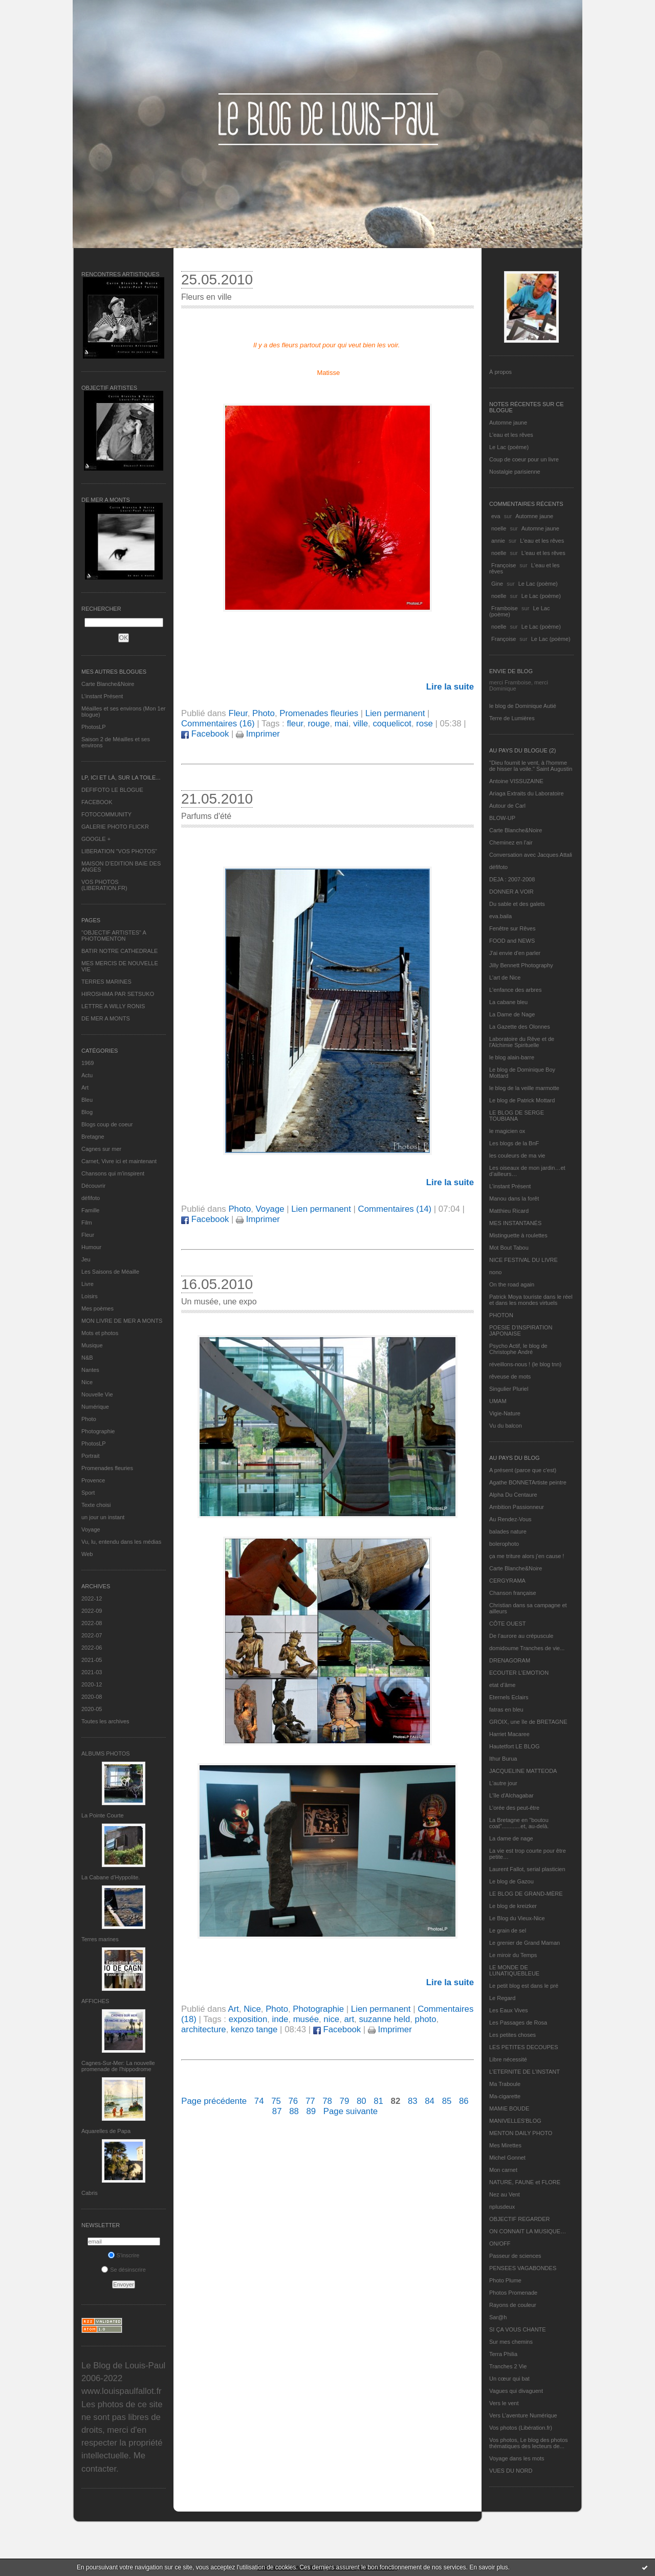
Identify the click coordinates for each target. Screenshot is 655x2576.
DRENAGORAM (509, 1660)
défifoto (90, 1198)
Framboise (504, 608)
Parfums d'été (206, 816)
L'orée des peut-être (514, 1808)
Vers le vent (503, 2403)
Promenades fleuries (107, 1468)
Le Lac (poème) (509, 447)
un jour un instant (102, 1517)
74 (259, 2101)
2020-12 (91, 1684)
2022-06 (91, 1648)
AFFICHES (95, 2001)
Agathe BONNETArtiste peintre (527, 1482)
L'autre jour (503, 1783)
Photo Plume (505, 2280)
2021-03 (91, 1672)
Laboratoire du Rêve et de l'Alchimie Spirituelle (521, 1042)
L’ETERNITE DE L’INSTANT (524, 2072)
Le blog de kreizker (513, 1906)
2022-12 (91, 1598)
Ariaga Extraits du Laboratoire (526, 793)
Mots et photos (99, 1333)
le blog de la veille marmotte (524, 1088)
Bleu (87, 1100)
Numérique (95, 1407)
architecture (203, 2029)
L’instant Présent (102, 696)
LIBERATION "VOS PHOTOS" (119, 851)
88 (294, 2111)
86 (464, 2101)
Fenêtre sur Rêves (512, 928)
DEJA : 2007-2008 (512, 879)
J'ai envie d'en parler (514, 953)
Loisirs (89, 1296)
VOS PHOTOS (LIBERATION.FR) (104, 885)
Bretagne (92, 1137)
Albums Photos (105, 1753)
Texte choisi (96, 1505)
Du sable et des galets (517, 904)
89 (311, 2111)
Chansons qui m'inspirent (112, 1173)
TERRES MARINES (106, 982)
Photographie (98, 1431)
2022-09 (91, 1611)
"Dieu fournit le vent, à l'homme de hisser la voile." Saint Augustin (530, 766)
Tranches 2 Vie (508, 2366)
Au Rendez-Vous (510, 1519)
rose (424, 723)
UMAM (498, 1401)
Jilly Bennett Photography (521, 965)
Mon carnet (503, 2170)
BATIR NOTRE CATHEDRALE (119, 951)
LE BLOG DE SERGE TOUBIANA (516, 1115)
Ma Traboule (504, 2084)
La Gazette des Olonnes (519, 1027)
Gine (497, 584)
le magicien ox (507, 1131)
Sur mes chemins (511, 2342)
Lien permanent (395, 713)
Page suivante (350, 2111)
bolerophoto (504, 1544)
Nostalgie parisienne (514, 472)
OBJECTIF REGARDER (519, 2219)
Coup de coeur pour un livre (524, 459)
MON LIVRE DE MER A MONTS (121, 1321)
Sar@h (498, 2317)
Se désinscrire (123, 2270)
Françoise (503, 565)
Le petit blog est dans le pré (523, 1986)
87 (277, 2111)
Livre (87, 1284)
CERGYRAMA (507, 1581)
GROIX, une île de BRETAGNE (528, 1722)
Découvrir (93, 1186)
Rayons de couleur (512, 2305)
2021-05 (91, 1660)
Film (86, 1222)
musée (306, 2019)
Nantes (90, 1370)
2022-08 (91, 1623)
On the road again (511, 1284)
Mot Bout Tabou (509, 1248)
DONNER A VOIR (511, 892)
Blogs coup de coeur (107, 1124)
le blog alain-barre (511, 1057)
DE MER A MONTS (105, 1018)
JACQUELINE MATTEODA (523, 1771)
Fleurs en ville (206, 297)
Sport (88, 1493)
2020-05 (91, 1709)
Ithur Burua (503, 1759)
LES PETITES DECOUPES (523, 2047)
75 (276, 2101)
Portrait (90, 1456)
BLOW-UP (502, 818)
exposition (248, 2019)
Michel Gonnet (507, 2158)
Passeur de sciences (515, 2256)
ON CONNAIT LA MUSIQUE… (527, 2231)
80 (361, 2101)
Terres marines (100, 1939)
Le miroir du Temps (513, 1955)
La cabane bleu (508, 1002)
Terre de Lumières (512, 718)
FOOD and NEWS (512, 941)
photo (425, 2019)
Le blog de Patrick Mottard (522, 1100)
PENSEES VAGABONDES (522, 2268)
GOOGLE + (96, 839)
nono (495, 1272)
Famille (90, 1210)
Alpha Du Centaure (513, 1495)
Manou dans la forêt (514, 1198)
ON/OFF (500, 2243)
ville (360, 723)
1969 (87, 1063)
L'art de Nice (504, 977)
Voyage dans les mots (516, 2458)
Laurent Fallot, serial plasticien (527, 1869)
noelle (498, 528)
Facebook (205, 734)
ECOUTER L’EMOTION (519, 1673)
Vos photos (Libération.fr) (520, 2428)
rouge (319, 723)
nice (331, 2019)
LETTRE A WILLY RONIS (113, 1006)
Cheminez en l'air (511, 842)
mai (341, 723)
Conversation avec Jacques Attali (530, 855)
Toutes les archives (105, 1721)
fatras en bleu (506, 1709)
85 (447, 2101)
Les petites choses (512, 2035)
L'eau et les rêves (511, 435)
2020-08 (91, 1697)
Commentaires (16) (218, 723)
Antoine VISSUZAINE (516, 781)
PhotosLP (93, 727)
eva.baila (500, 916)
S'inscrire (124, 2255)
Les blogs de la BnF (514, 1143)
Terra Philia (503, 2354)
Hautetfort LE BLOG (514, 1746)
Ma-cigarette (504, 2096)
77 (310, 2101)
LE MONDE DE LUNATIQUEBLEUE (514, 1970)
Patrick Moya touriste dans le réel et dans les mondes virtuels (531, 1300)
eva (495, 516)
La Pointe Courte (102, 1815)
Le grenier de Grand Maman (524, 1943)
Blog (87, 1112)
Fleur (87, 1235)
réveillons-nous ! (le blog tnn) (525, 1364)
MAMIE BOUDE (509, 2108)
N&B (87, 1357)
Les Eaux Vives (508, 2010)
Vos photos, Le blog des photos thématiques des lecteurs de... (528, 2443)
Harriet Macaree (509, 1734)
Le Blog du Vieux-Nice (517, 1918)
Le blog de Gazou (511, 1881)
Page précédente (214, 2101)
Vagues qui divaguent (516, 2391)
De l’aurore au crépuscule (521, 1636)
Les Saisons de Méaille (110, 1272)
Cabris (89, 2193)
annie (498, 541)
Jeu (86, 1259)
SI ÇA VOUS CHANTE (517, 2329)
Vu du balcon (505, 1426)
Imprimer (258, 734)
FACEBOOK (97, 802)
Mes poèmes (97, 1308)
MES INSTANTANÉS (515, 1223)
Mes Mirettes (505, 2145)
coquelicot (392, 723)
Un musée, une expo (219, 1301)
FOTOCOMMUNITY (106, 814)
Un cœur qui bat (509, 2378)
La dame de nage (511, 1838)
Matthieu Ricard (509, 1211)
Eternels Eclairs (508, 1697)
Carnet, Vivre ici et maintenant (119, 1161)
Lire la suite (450, 687)
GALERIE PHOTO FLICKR (115, 827)
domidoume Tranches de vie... (526, 1648)
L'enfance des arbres (515, 990)
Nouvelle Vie (97, 1394)
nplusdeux (502, 2207)
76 (293, 2101)
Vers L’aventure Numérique (523, 2415)
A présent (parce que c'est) (522, 1470)
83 (413, 2101)
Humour (91, 1247)
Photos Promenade (513, 2293)
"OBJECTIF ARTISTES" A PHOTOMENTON (113, 935)
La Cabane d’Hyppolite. (110, 1877)
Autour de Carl (507, 806)
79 (345, 2101)
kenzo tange (254, 2029)
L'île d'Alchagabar (511, 1795)
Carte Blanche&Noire (107, 684)
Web (87, 1554)
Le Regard (502, 1998)
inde (280, 2019)
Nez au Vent (504, 2194)
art (349, 2019)
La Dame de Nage (512, 1014)
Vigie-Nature (504, 1413)
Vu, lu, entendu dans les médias (121, 1542)
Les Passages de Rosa (518, 2022)
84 (429, 2101)
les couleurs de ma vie (517, 1155)
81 (378, 2101)
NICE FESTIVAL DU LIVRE (523, 1260)
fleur (295, 723)
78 (327, 2101)
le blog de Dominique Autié (522, 706)
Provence (93, 1480)
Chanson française (512, 1593)
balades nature (508, 1531)
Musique (92, 1345)
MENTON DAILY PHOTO (520, 2133)
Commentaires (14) (395, 1209)
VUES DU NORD (510, 2471)
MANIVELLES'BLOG (515, 2121)
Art (85, 1087)
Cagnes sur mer (101, 1149)
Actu (87, 1075)
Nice (87, 1382)
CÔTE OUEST (507, 1623)
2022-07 (91, 1635)
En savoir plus (488, 2567)
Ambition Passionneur (516, 1507)
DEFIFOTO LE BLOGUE (112, 790)
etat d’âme (502, 1685)
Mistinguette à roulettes (518, 1235)
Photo (88, 1419)
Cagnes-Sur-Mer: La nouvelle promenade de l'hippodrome (118, 2066)
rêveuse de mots (510, 1376)
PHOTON (501, 1315)
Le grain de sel (507, 1930)
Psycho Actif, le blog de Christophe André (518, 1349)
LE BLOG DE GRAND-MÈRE (526, 1894)
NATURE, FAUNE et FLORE (524, 2182)
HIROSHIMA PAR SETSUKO (117, 994)
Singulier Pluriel (508, 1389)
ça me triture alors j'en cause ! (526, 1556)
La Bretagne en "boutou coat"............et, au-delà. (519, 1823)
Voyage (90, 1529)
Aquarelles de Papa (105, 2131)
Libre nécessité (508, 2059)
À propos (500, 372)
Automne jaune (508, 422)
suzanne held (384, 2019)
